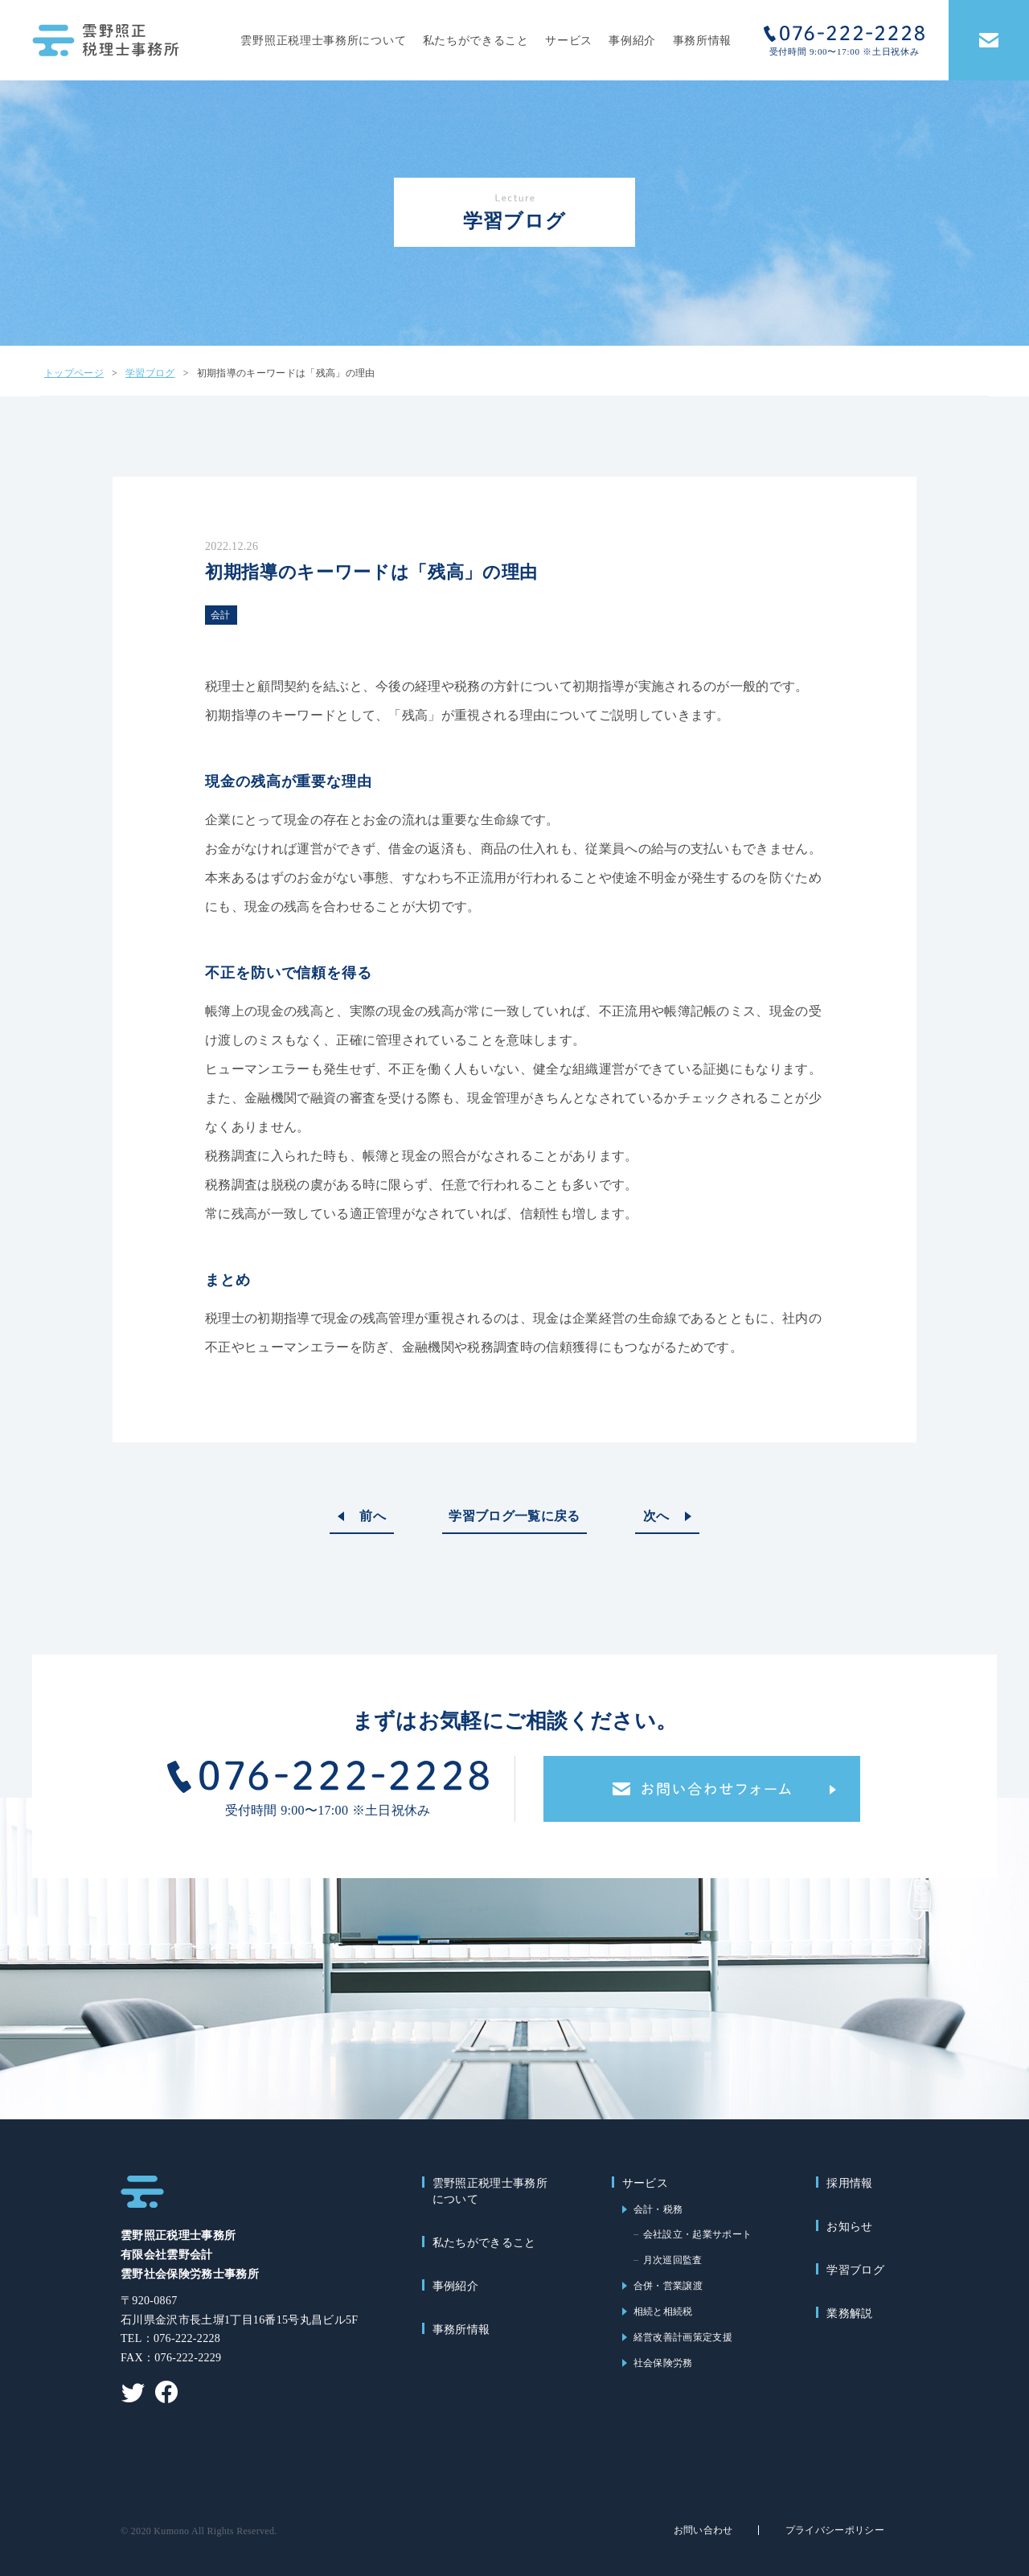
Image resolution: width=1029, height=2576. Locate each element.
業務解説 (849, 2313)
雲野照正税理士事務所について (323, 41)
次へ (656, 1516)
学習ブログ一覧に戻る (514, 1516)
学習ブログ (855, 2270)
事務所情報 (702, 41)
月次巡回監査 (673, 2260)
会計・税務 (658, 2209)
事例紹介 (632, 41)
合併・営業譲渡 (668, 2285)
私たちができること (476, 41)
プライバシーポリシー (834, 2530)
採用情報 (849, 2183)
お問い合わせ (703, 2530)
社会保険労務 (663, 2363)
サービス (568, 41)
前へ (372, 1516)
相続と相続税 (663, 2311)
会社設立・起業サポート (697, 2234)
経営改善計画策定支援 (682, 2337)
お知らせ (849, 2227)
